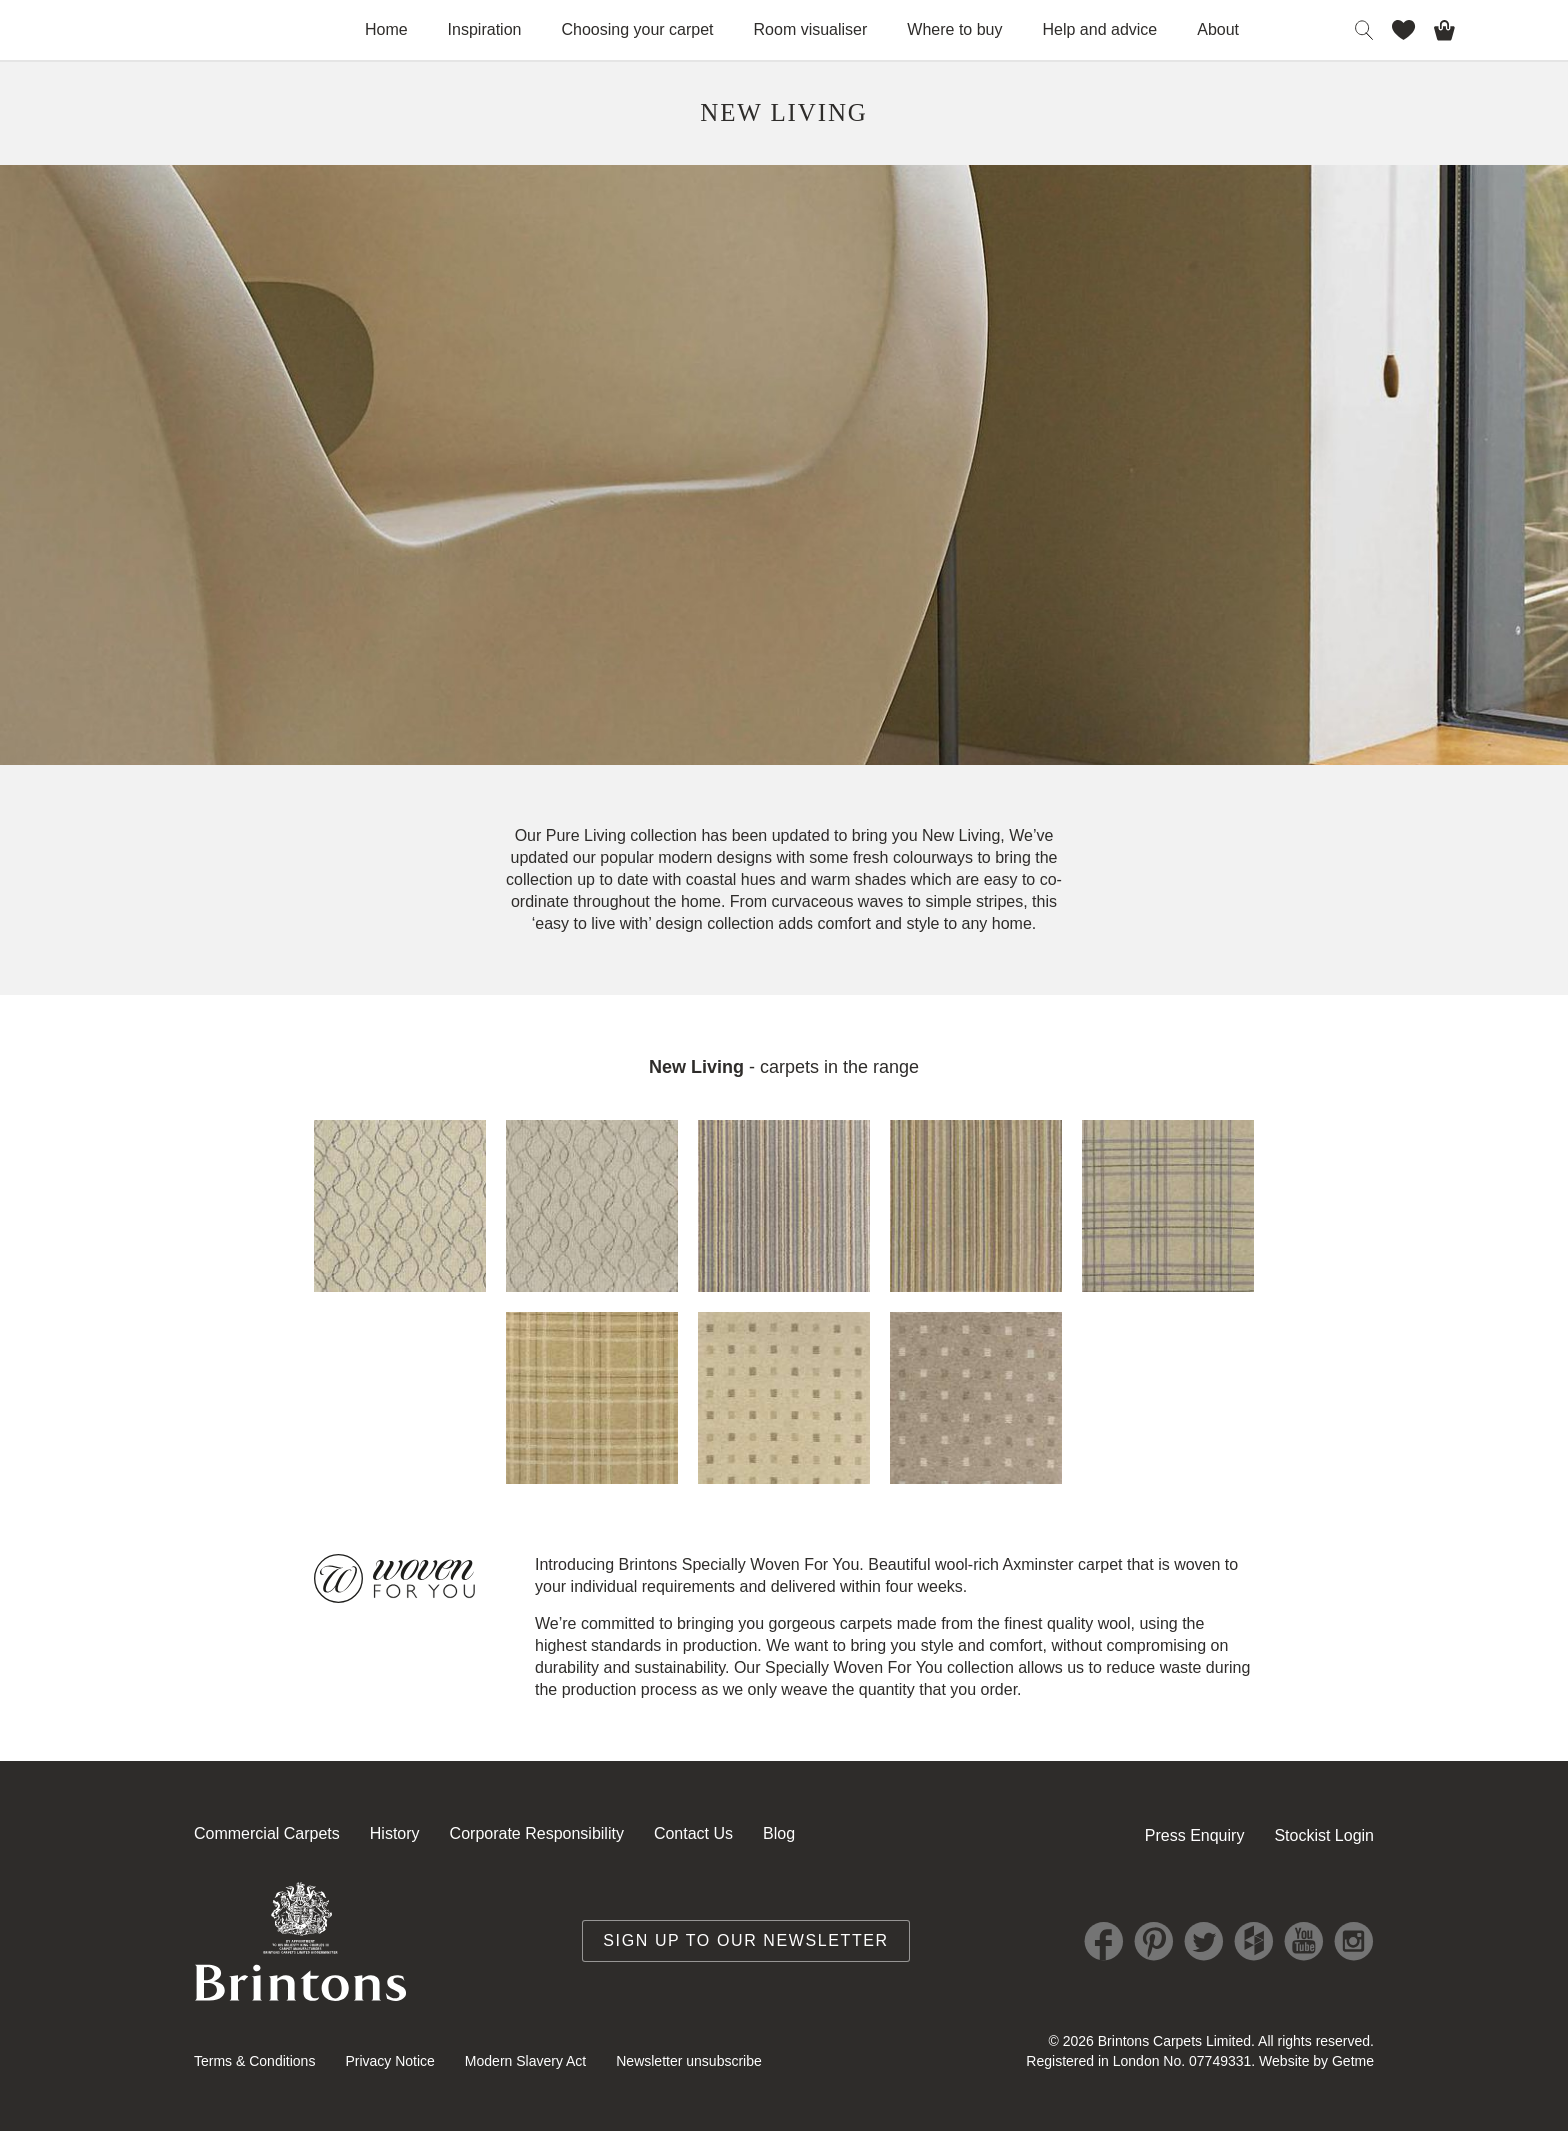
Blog (779, 1833)
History (395, 1833)
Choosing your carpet (637, 29)
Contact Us (693, 1833)
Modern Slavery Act (525, 2061)
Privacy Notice (389, 2061)
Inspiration (485, 29)
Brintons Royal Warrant (301, 1941)
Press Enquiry (1195, 1835)
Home (386, 29)
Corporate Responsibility (537, 1833)
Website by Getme (1316, 2061)
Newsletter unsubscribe (689, 2061)
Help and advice (1100, 29)
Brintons (182, 30)
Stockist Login (1324, 1835)
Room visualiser (811, 29)
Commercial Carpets (267, 1833)
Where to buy (954, 29)
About (1218, 29)
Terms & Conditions (254, 2061)
